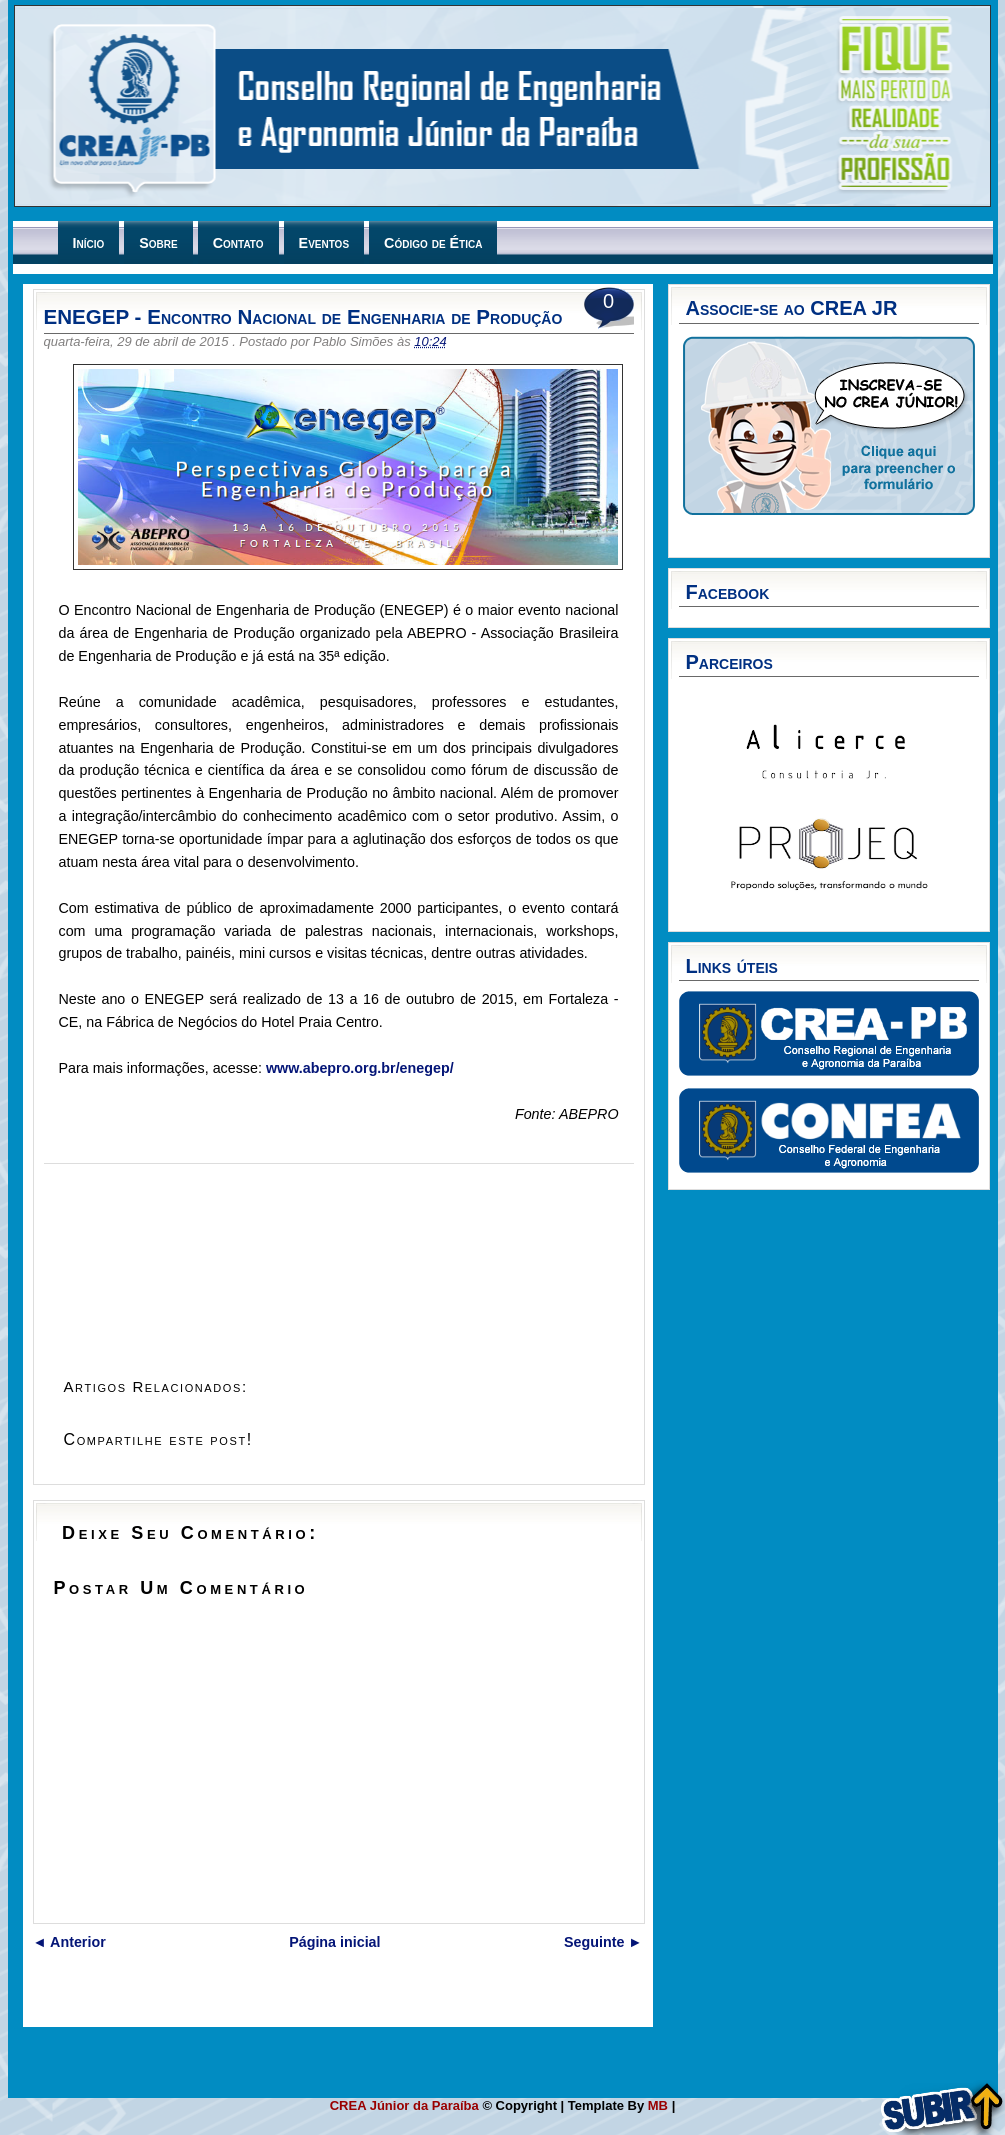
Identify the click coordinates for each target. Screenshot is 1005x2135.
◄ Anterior (69, 1942)
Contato (238, 243)
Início (89, 243)
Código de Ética (433, 243)
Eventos (324, 243)
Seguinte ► (603, 1942)
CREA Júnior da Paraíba (406, 2105)
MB (660, 2105)
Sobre (158, 243)
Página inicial (334, 1942)
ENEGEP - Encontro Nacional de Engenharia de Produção (303, 316)
